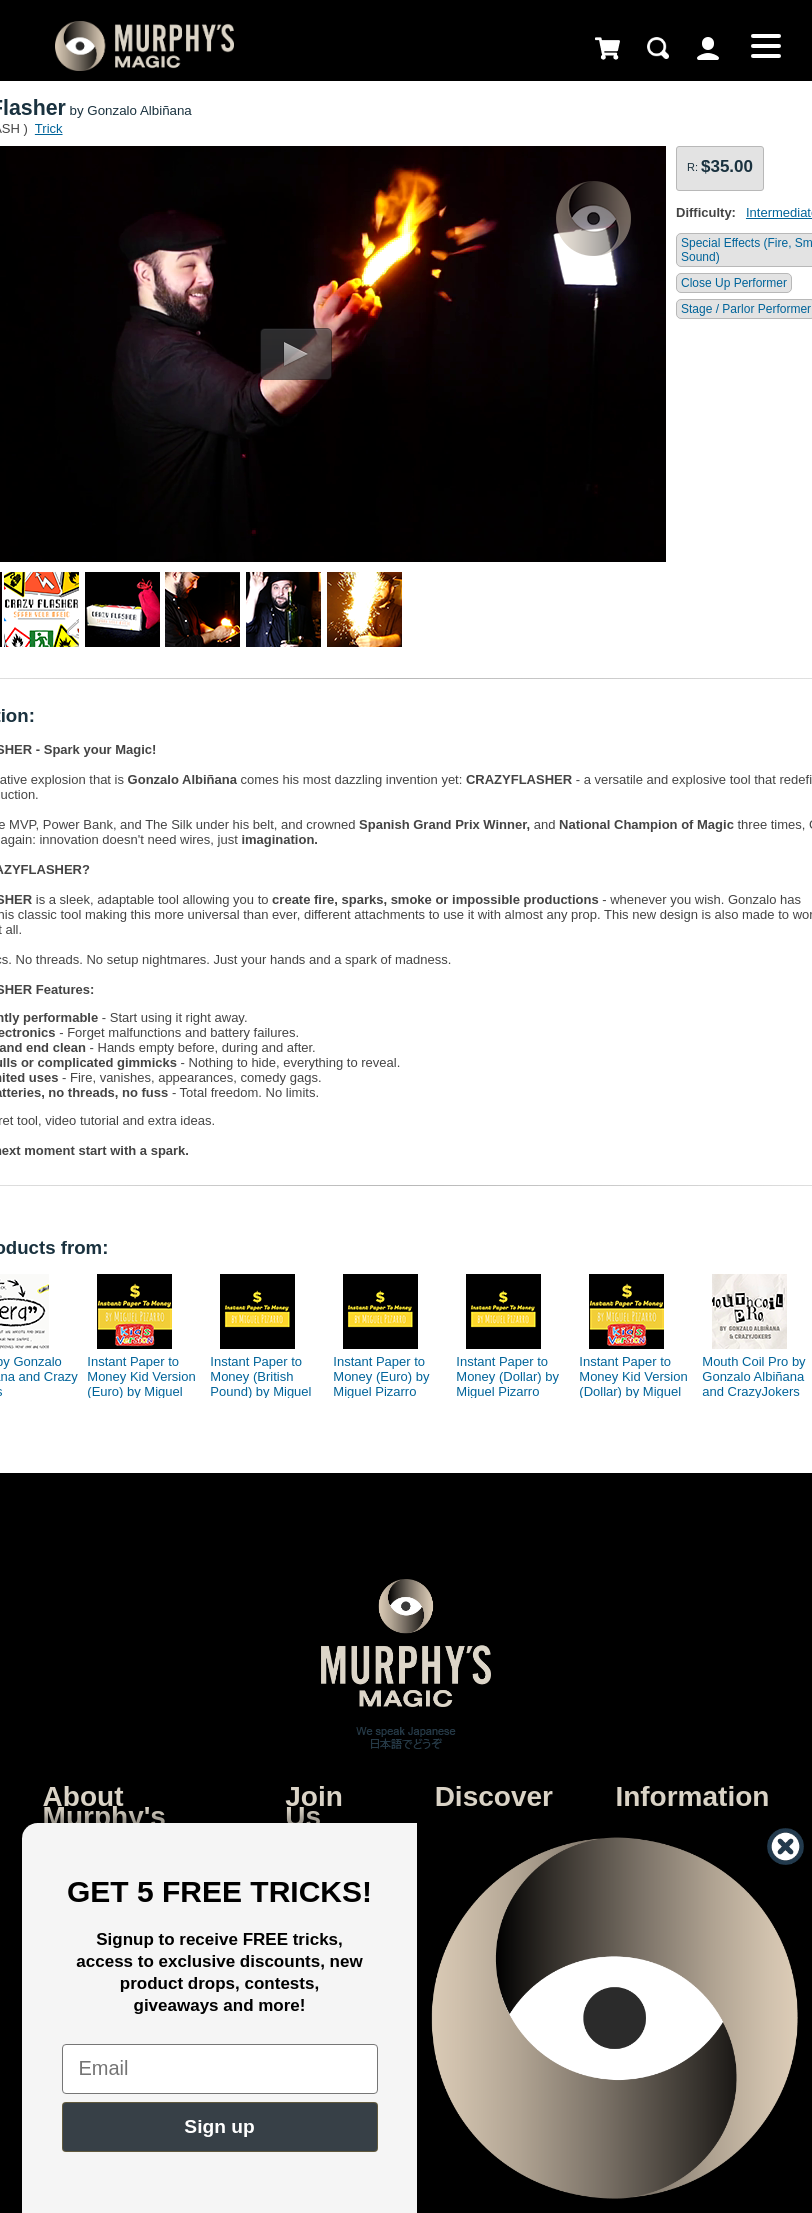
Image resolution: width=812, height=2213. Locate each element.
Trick (49, 128)
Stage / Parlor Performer (746, 309)
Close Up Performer (734, 283)
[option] (136, 1331)
